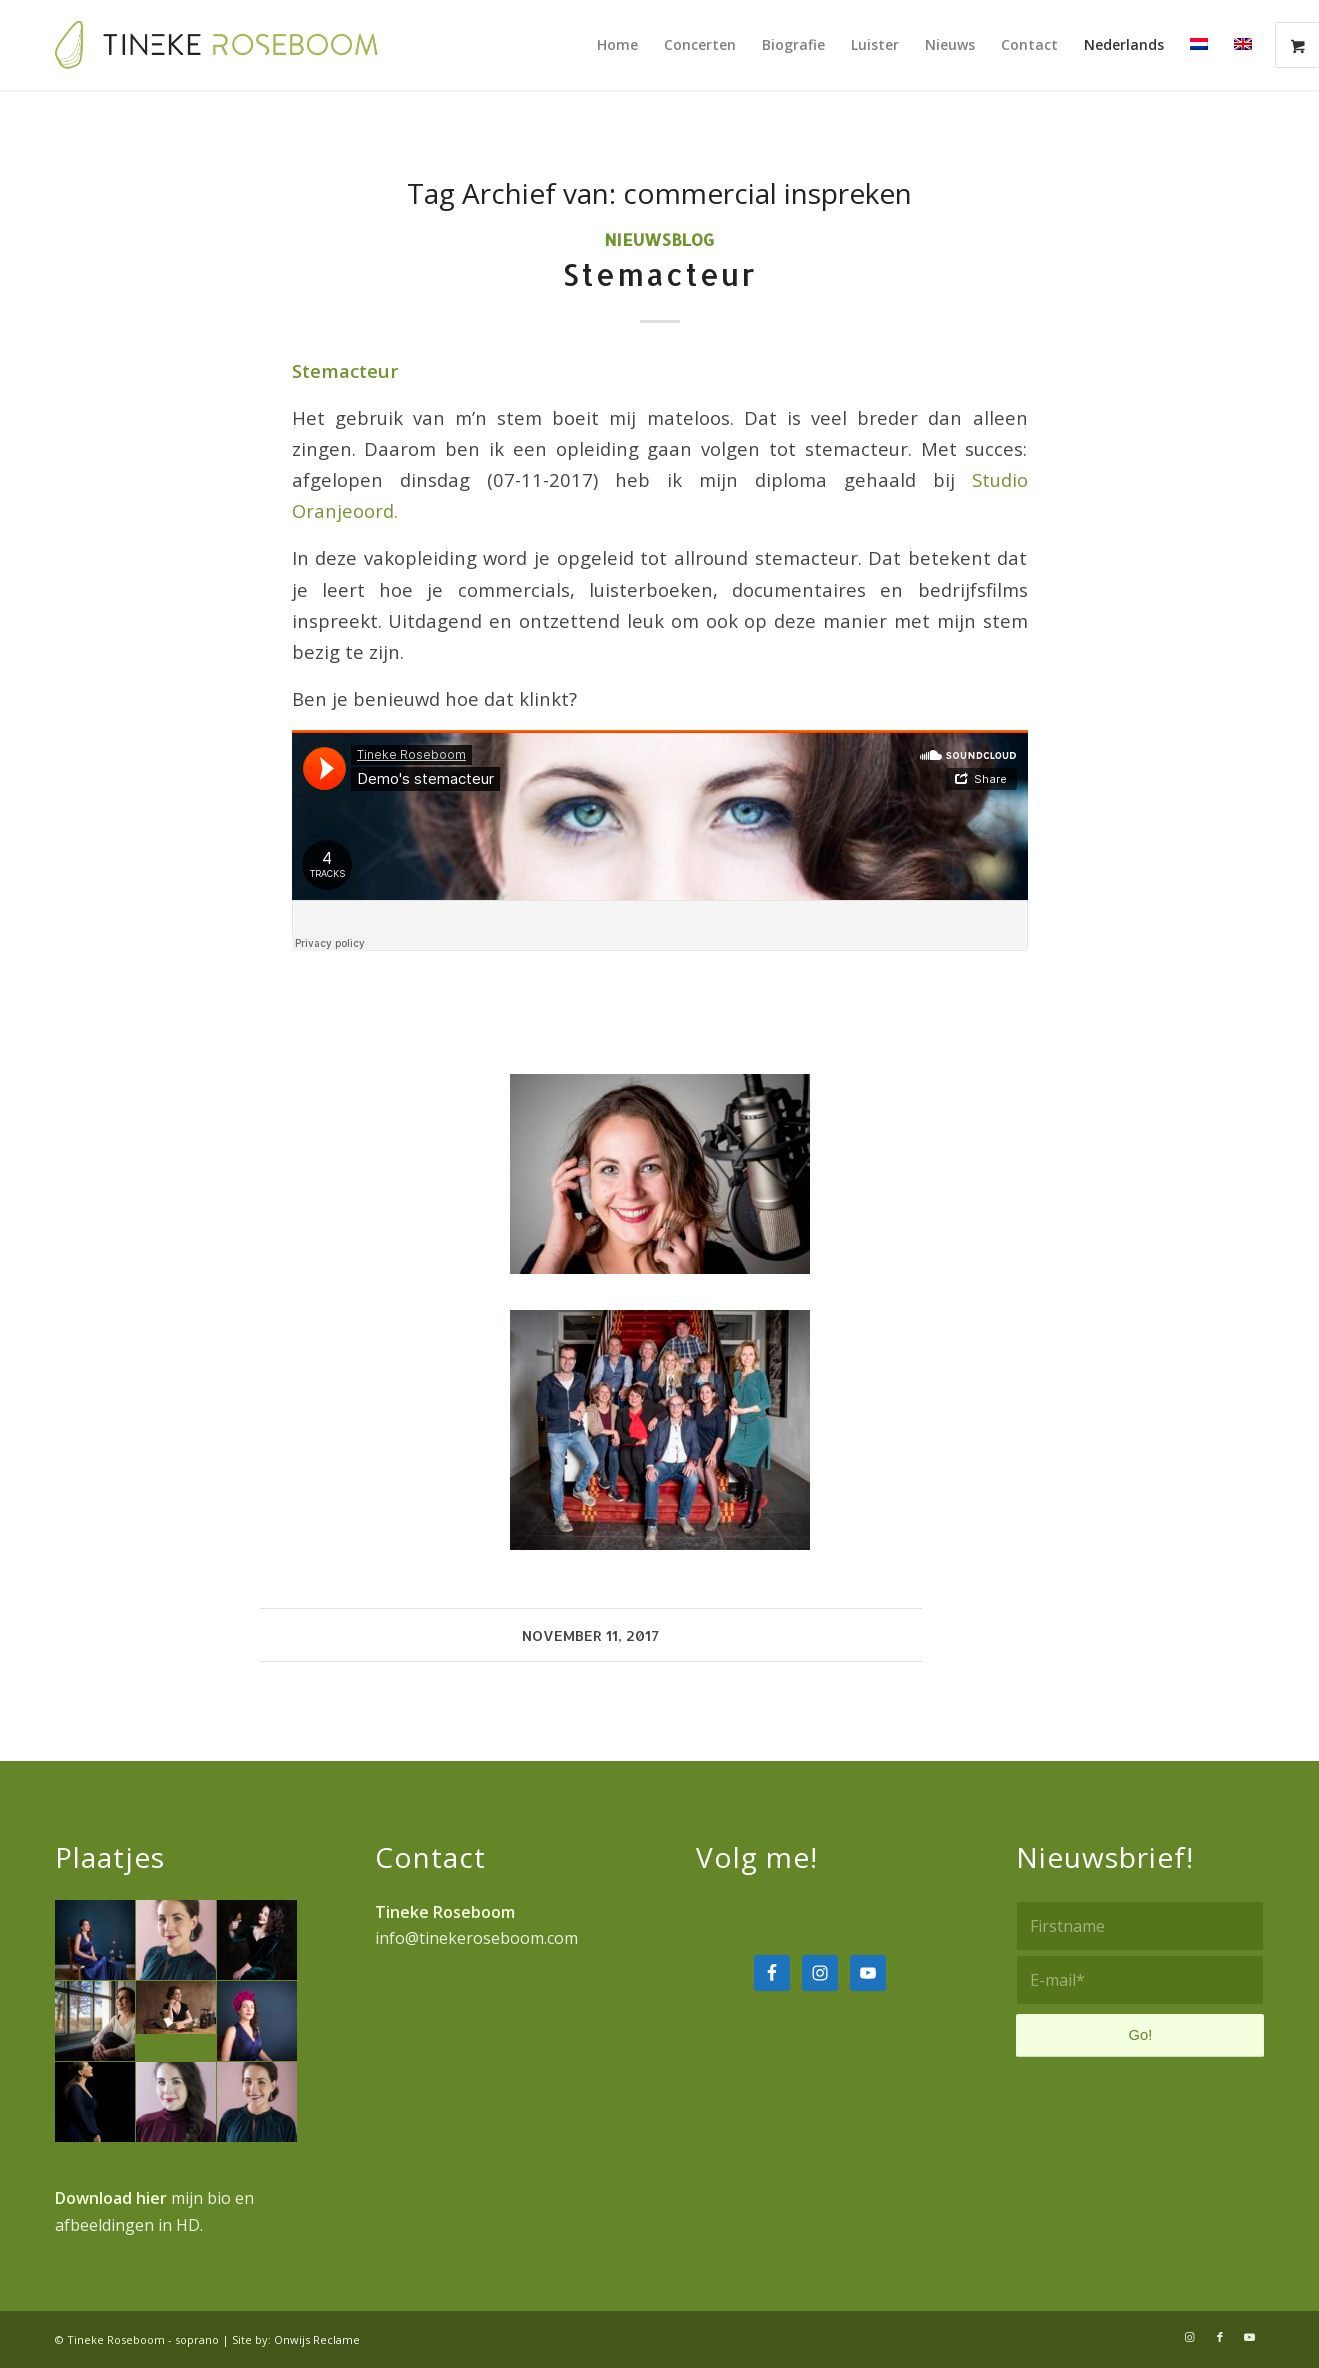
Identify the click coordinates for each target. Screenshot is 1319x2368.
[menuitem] (617, 45)
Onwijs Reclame (317, 2339)
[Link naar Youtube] (1250, 2337)
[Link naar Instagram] (1190, 2337)
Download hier (111, 2198)
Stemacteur (659, 274)
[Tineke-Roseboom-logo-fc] (216, 45)
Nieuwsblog (659, 239)
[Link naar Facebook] (1220, 2337)
